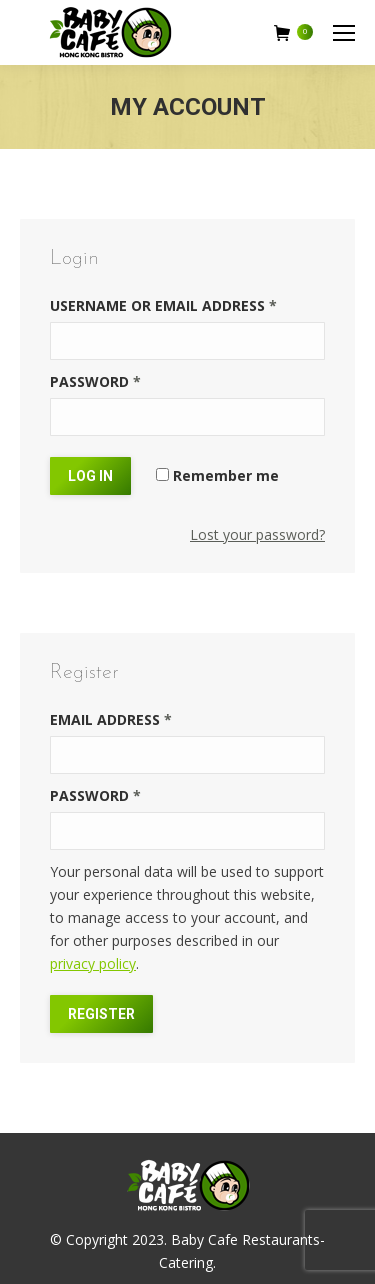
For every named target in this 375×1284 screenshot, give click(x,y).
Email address (111, 719)
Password (95, 381)
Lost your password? (257, 534)
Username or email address (163, 305)
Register (101, 1014)
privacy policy (93, 963)
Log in (90, 476)
